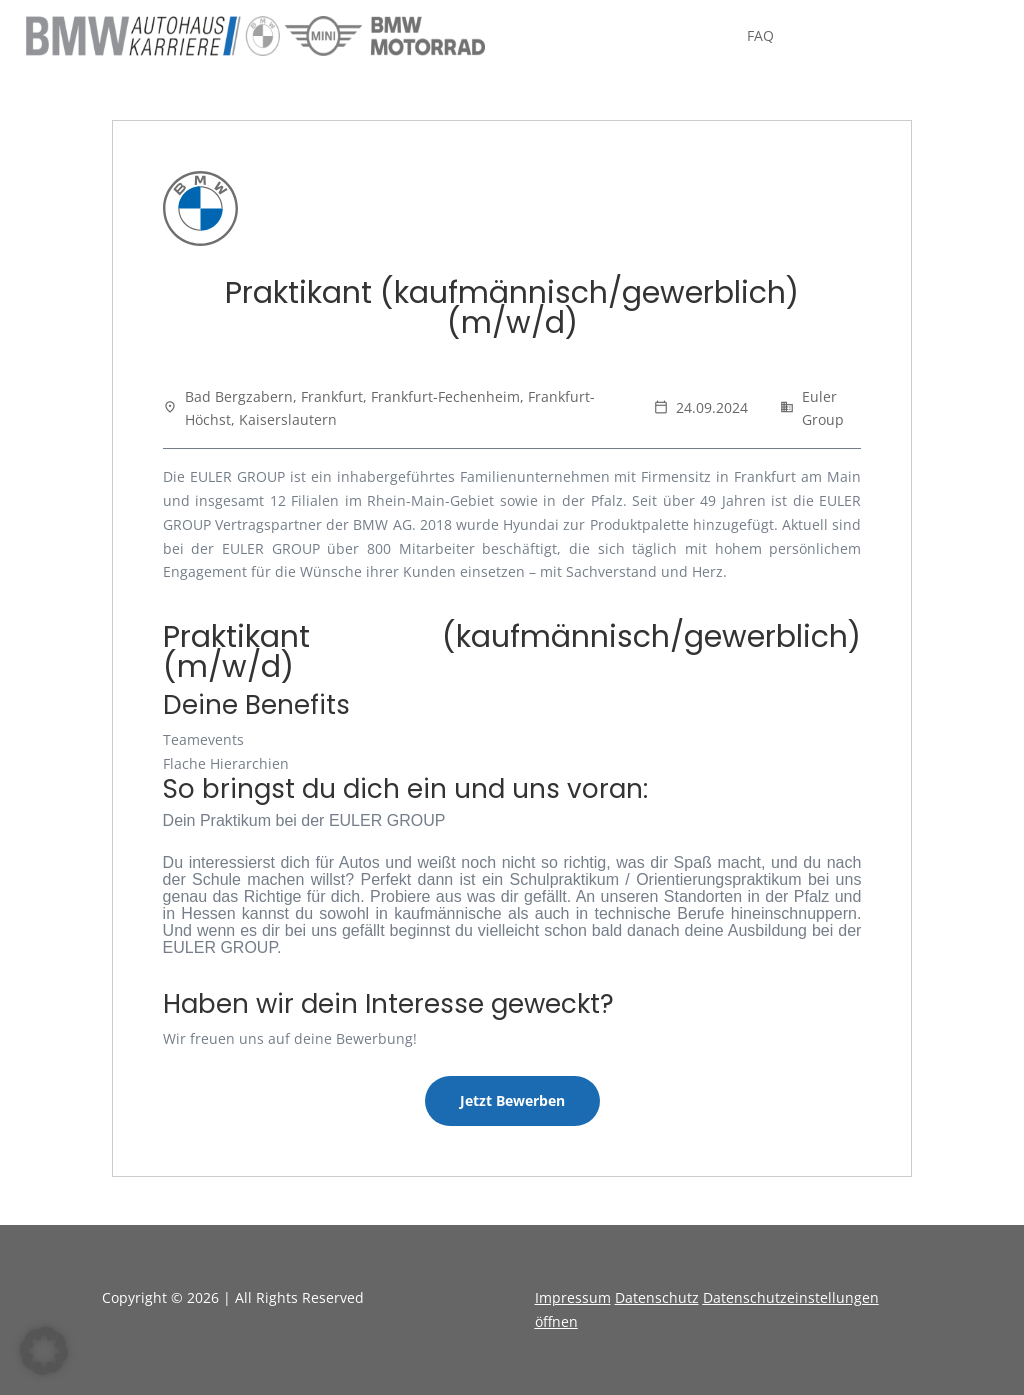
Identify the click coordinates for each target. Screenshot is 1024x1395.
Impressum (573, 1297)
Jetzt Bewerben (512, 1100)
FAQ (760, 37)
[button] (44, 1351)
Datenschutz (657, 1297)
